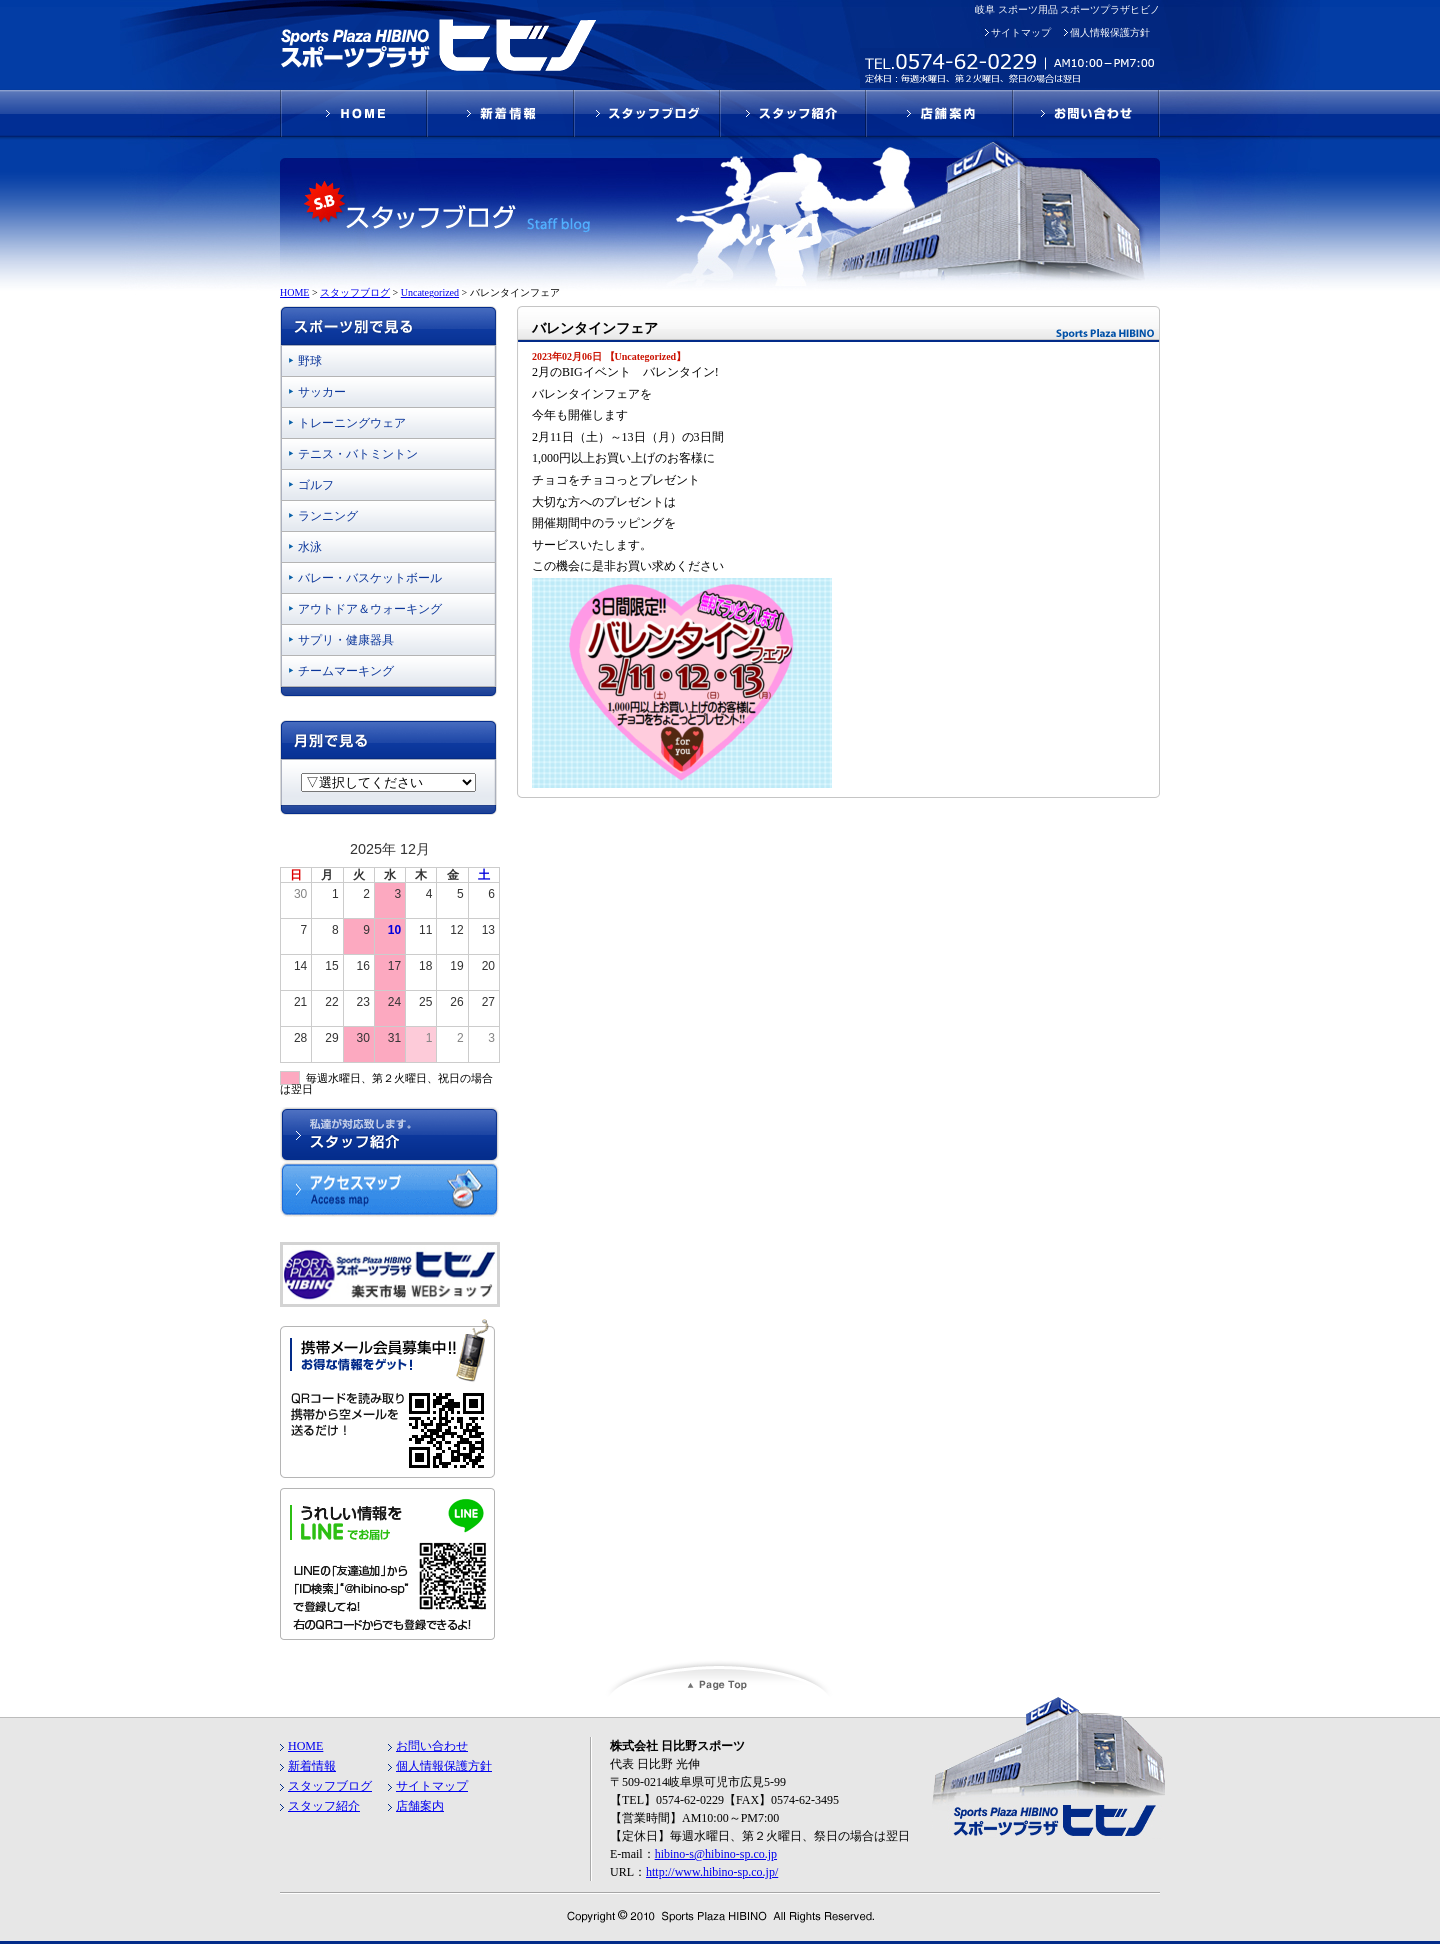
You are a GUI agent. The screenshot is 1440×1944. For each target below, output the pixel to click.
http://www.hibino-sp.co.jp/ (712, 1872)
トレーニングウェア (352, 423)
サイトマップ (1021, 32)
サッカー (322, 392)
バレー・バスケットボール (370, 578)
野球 (310, 361)
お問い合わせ (432, 1746)
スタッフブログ (330, 1786)
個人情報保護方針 (1110, 32)
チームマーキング (346, 671)
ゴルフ (316, 485)
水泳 (310, 547)
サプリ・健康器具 (346, 640)
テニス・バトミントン (358, 454)
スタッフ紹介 (324, 1806)
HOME (305, 1746)
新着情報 (312, 1766)
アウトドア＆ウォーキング (370, 609)
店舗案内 (420, 1806)
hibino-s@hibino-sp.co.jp (716, 1854)
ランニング (328, 516)
